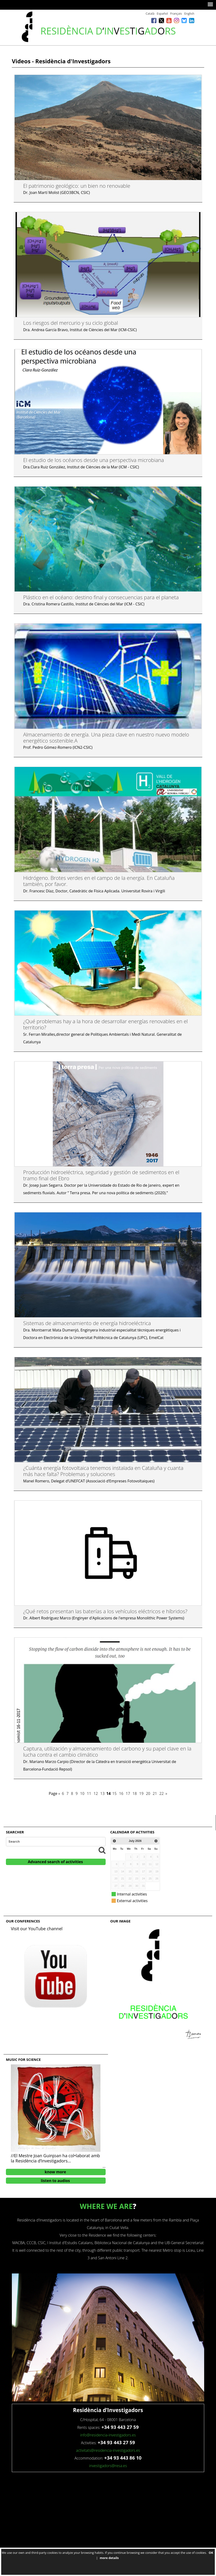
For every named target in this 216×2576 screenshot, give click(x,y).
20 (148, 1793)
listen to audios (55, 2180)
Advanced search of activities (55, 1861)
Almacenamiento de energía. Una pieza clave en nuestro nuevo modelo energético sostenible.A (106, 737)
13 (102, 1793)
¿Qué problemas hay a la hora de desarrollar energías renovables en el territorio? (105, 1024)
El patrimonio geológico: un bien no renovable (76, 185)
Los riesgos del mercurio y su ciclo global (70, 322)
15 (114, 1793)
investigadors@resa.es (108, 2465)
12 (96, 1793)
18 (135, 1793)
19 (141, 1793)
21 (155, 1793)
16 (121, 1793)
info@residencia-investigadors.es (108, 2435)
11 (89, 1793)
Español (162, 13)
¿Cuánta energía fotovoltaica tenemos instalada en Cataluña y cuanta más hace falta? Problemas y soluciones (103, 1470)
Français (176, 13)
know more (55, 2171)
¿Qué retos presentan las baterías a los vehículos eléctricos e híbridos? (105, 1611)
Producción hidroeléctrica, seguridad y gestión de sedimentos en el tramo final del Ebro (101, 1175)
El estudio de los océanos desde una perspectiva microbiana (93, 459)
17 (128, 1793)
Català (150, 13)
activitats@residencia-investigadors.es (108, 2450)
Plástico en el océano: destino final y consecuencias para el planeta (101, 597)
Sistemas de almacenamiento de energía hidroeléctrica (87, 1323)
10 (82, 1793)
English (189, 13)
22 (161, 1793)
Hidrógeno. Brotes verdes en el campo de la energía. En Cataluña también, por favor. (99, 880)
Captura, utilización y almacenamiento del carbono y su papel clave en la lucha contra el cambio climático (107, 1751)
